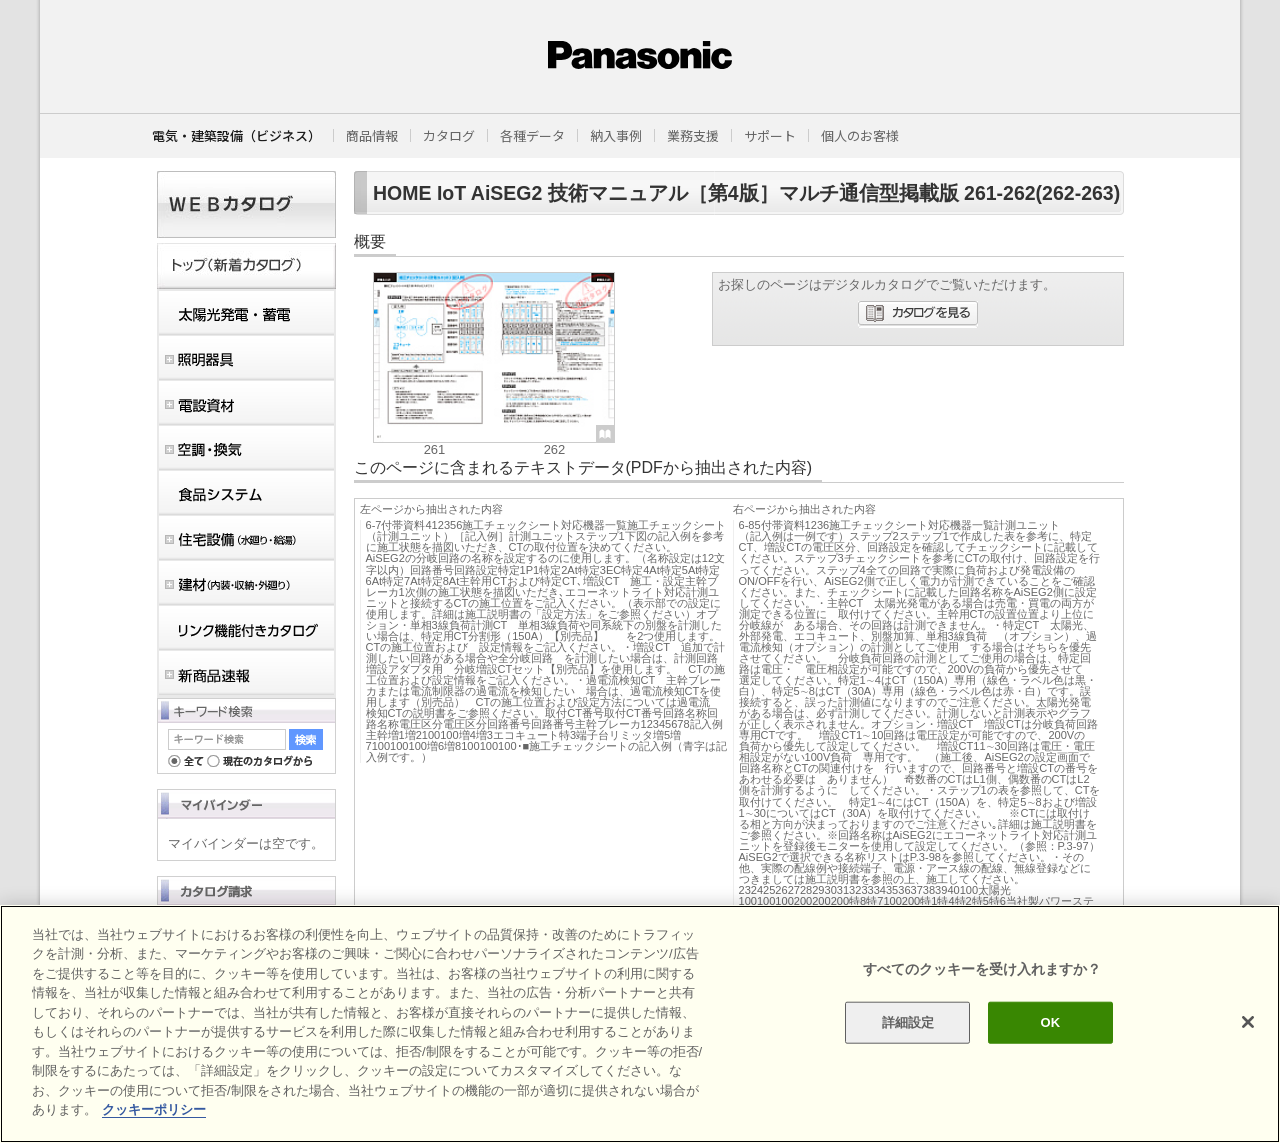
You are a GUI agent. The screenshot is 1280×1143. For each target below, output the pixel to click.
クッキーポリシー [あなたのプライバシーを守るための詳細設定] (154, 1109)
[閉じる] (1248, 1022)
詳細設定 (908, 1022)
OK (1050, 1022)
